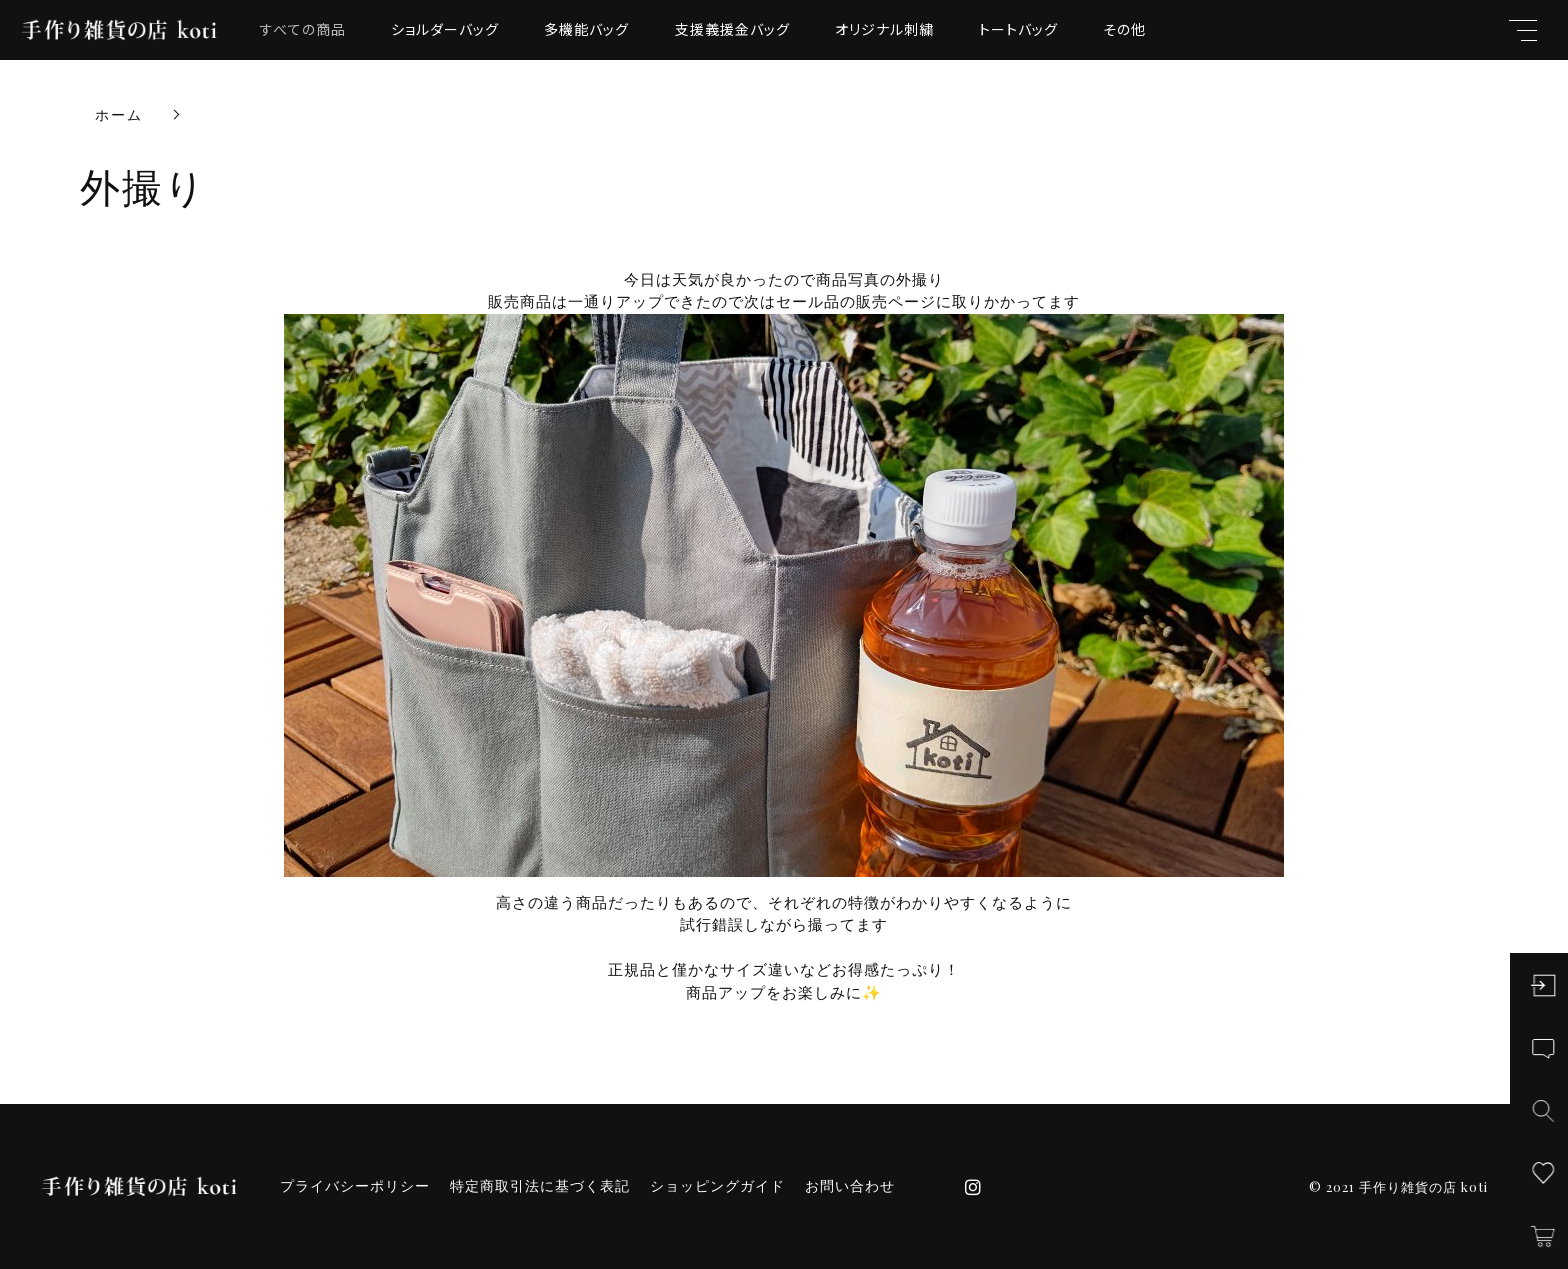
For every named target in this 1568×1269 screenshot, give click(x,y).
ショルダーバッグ (445, 29)
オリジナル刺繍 (884, 29)
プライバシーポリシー (355, 1186)
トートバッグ (1018, 29)
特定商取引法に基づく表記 (540, 1186)
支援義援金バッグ (732, 29)
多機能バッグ (586, 29)
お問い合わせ (850, 1186)
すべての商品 (303, 29)
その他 (1124, 29)
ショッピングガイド (717, 1186)
